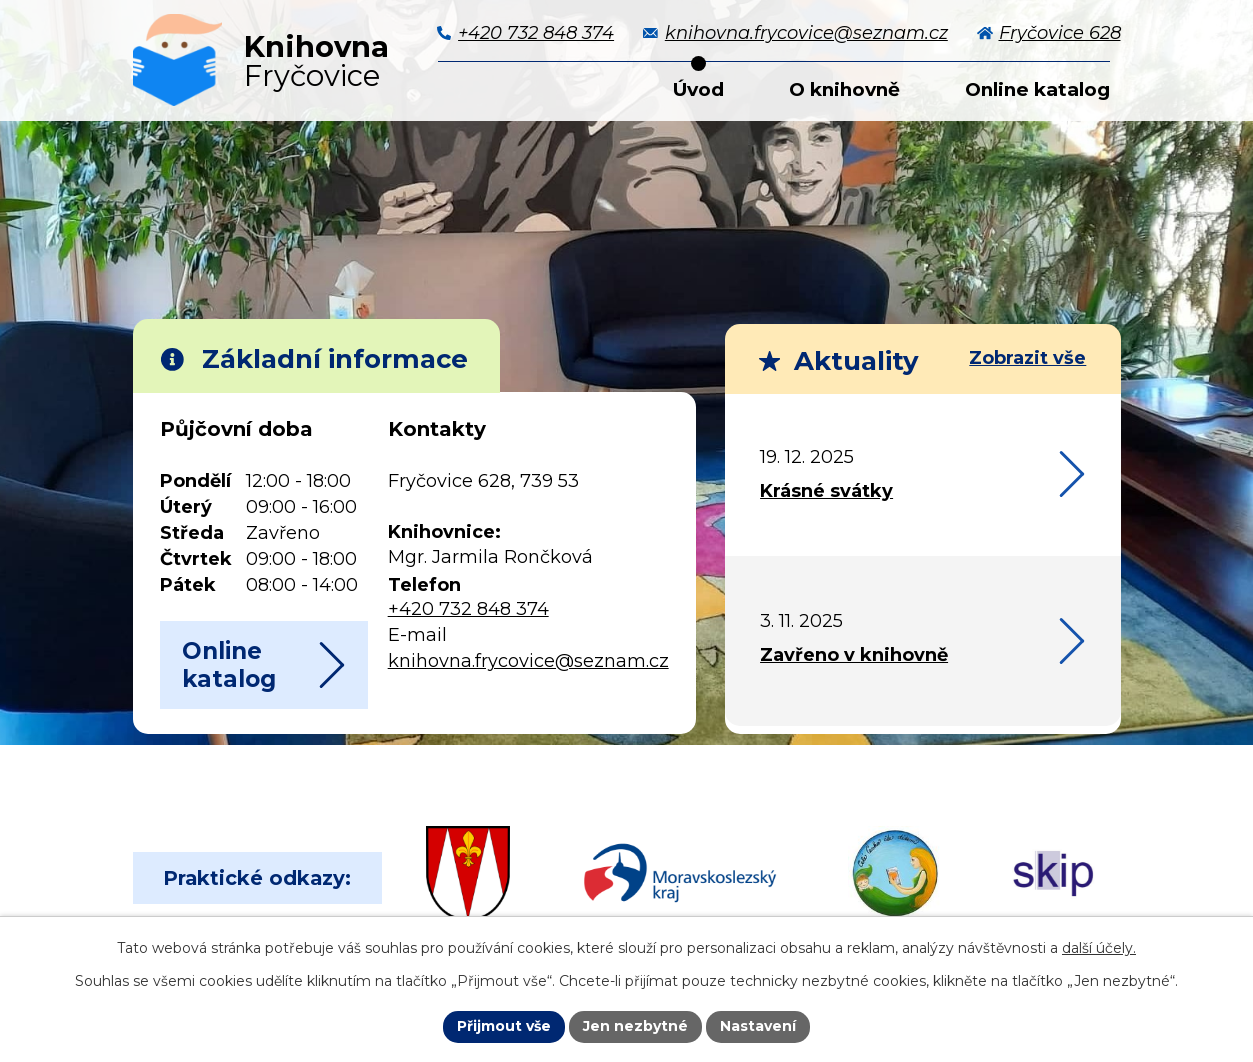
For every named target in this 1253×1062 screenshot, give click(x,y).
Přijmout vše (504, 1026)
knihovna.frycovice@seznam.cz (528, 661)
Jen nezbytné (635, 1026)
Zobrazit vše (1027, 358)
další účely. (1099, 948)
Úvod (698, 89)
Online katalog (1037, 89)
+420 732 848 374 (468, 609)
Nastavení (758, 1026)
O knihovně (844, 89)
